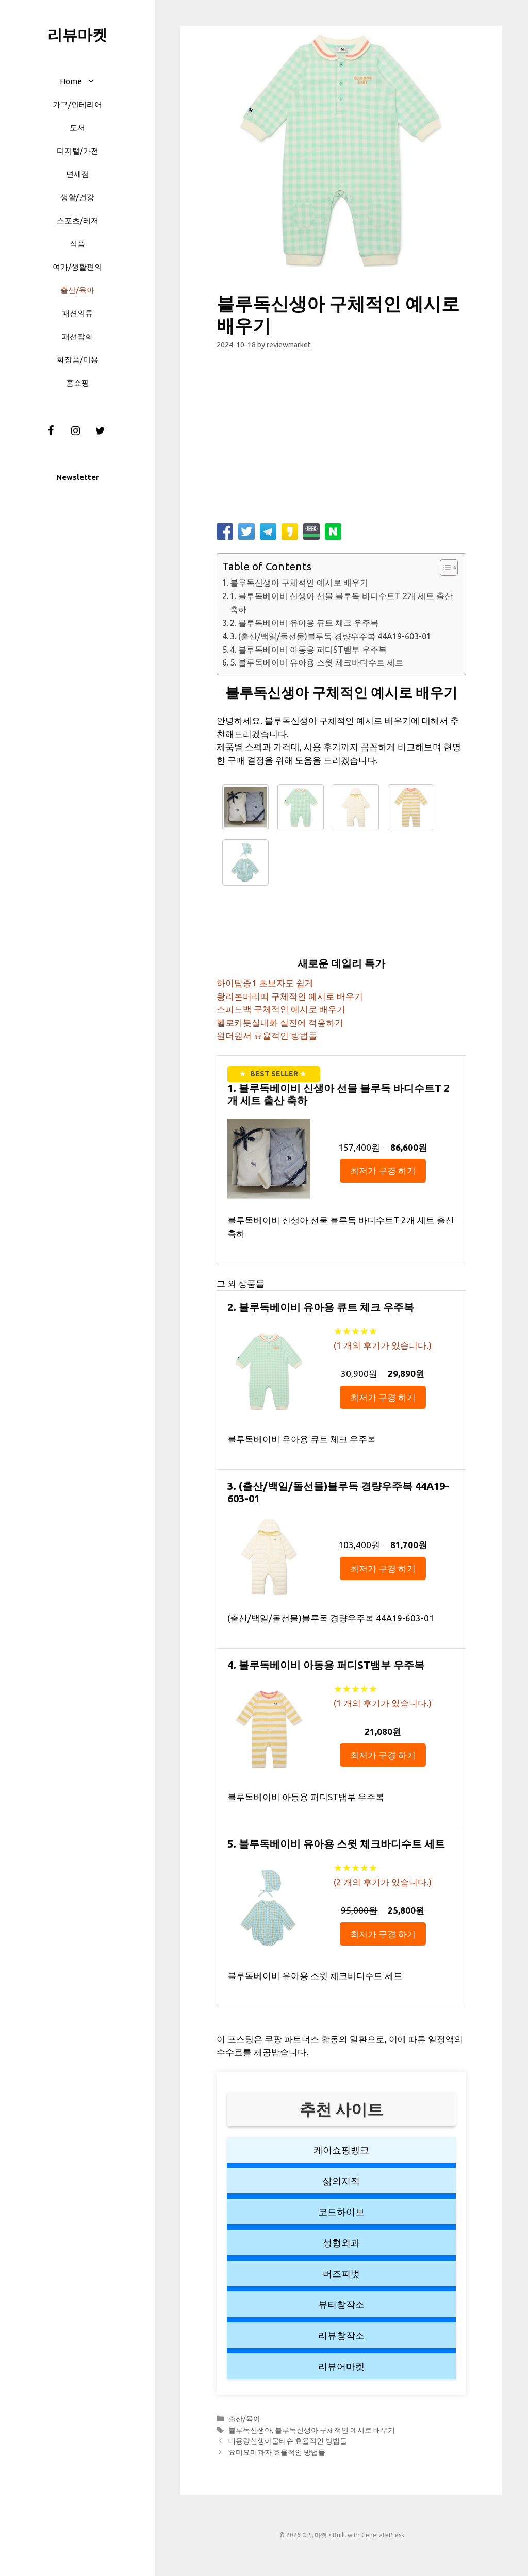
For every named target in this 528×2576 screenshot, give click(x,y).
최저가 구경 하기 (383, 1170)
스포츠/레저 (77, 220)
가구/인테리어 (77, 104)
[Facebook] (50, 431)
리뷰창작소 (341, 2335)
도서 (77, 127)
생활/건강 (77, 197)
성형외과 (341, 2242)
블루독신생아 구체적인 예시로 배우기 (299, 582)
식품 (77, 243)
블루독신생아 (250, 2430)
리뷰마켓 (77, 34)
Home (82, 81)
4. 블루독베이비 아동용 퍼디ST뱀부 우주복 (308, 649)
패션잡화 (77, 336)
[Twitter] (100, 431)
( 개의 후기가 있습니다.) (383, 1345)
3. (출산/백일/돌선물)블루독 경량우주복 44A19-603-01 (330, 636)
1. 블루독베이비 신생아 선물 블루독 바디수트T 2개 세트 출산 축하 (341, 602)
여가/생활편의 (77, 266)
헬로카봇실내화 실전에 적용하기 (280, 1022)
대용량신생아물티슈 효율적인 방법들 (287, 2441)
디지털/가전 (77, 150)
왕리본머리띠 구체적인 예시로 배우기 (290, 996)
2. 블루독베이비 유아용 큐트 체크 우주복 (304, 622)
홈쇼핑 (77, 382)
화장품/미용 (77, 359)
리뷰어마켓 (341, 2366)
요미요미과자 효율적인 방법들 (276, 2452)
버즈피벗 (341, 2273)
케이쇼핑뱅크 (341, 2150)
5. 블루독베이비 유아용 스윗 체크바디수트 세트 (316, 662)
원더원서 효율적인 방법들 (267, 1035)
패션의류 (77, 313)
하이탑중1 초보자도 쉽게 (265, 983)
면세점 (77, 174)
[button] (93, 81)
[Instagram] (75, 431)
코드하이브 (341, 2211)
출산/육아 (77, 290)
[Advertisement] (341, 441)
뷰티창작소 (341, 2304)
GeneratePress (382, 2535)
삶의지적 (341, 2180)
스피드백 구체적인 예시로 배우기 (281, 1009)
